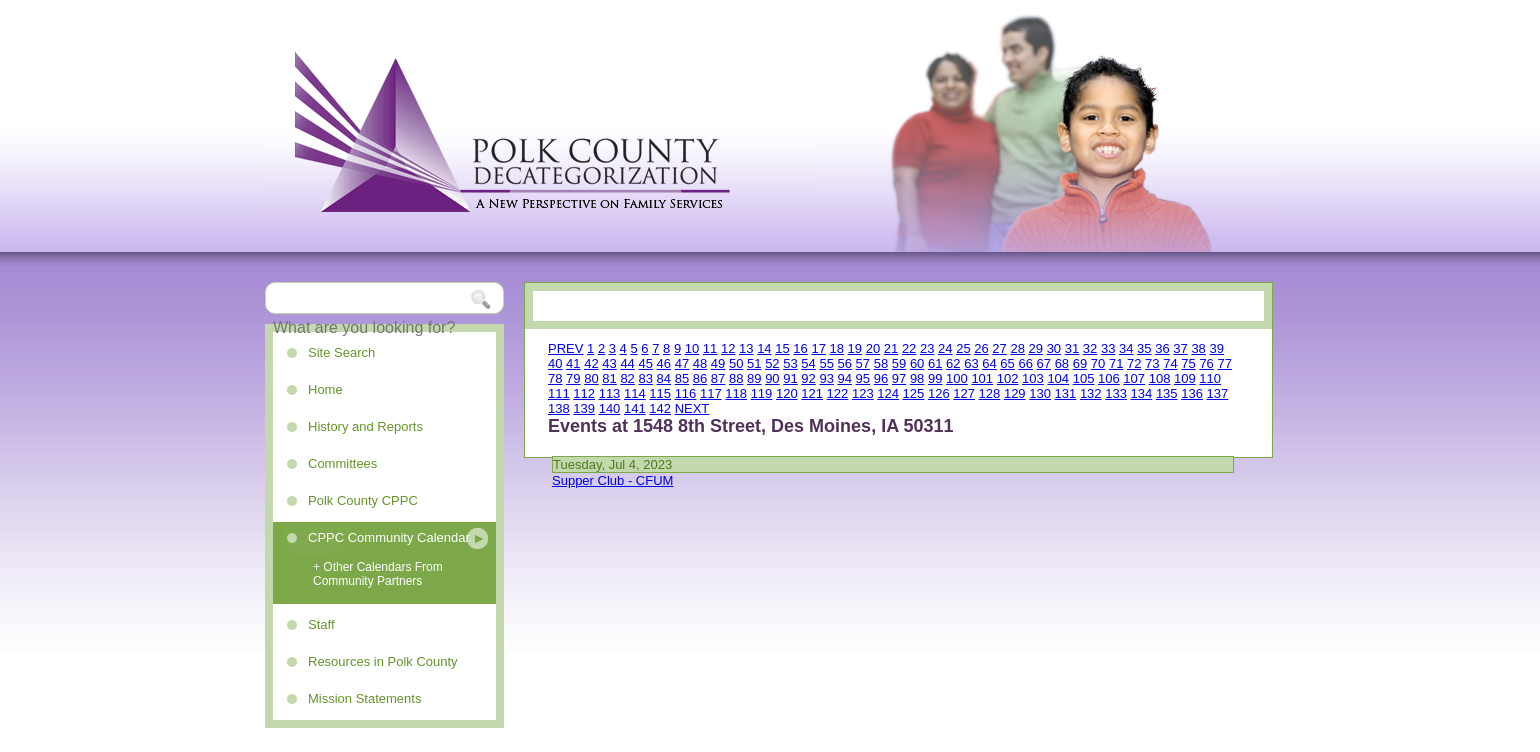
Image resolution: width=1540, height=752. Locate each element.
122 (838, 393)
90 (772, 378)
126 (939, 393)
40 (555, 363)
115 (660, 393)
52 (772, 363)
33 (1108, 348)
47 (682, 363)
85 (682, 378)
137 (1218, 393)
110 (1210, 378)
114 (635, 393)
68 (1062, 363)
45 (645, 363)
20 (873, 348)
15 (782, 348)
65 (1007, 363)
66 (1025, 363)
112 (584, 393)
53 (790, 363)
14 (764, 348)
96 (881, 378)
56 (845, 363)
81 (609, 378)
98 (917, 378)
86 (700, 378)
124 (888, 393)
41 (573, 363)
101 (982, 378)
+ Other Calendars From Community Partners (378, 574)
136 (1192, 393)
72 (1134, 363)
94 (845, 378)
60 (917, 363)
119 (762, 393)
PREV (565, 348)
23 (927, 348)
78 (555, 378)
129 (1015, 393)
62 (953, 363)
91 (790, 378)
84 (664, 378)
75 (1188, 363)
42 (591, 363)
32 (1090, 348)
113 (610, 393)
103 (1033, 378)
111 (559, 393)
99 (935, 378)
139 (584, 408)
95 (863, 378)
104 (1058, 378)
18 (837, 348)
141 (635, 408)
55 (826, 363)
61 (935, 363)
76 (1206, 363)
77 (1224, 363)
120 (787, 393)
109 (1185, 378)
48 (700, 363)
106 (1109, 378)
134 (1142, 393)
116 (686, 393)
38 (1198, 348)
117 (711, 393)
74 (1170, 363)
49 (718, 363)
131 (1066, 393)
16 (800, 348)
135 (1167, 393)
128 (990, 393)
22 (909, 348)
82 (627, 378)
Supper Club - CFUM (612, 480)
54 (808, 363)
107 (1134, 378)
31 (1072, 348)
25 (963, 348)
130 (1040, 393)
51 (754, 363)
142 (660, 408)
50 (736, 363)
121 (812, 393)
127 (964, 393)
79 (573, 378)
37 (1180, 348)
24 (945, 348)
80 (591, 378)
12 (728, 348)
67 (1044, 363)
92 (808, 378)
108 (1160, 378)
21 (891, 348)
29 (1036, 348)
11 (710, 348)
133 (1116, 393)
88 (736, 378)
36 (1162, 348)
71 (1116, 363)
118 (736, 393)
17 (818, 348)
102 (1008, 378)
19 (855, 348)
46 (664, 363)
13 (746, 348)
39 (1216, 348)
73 (1152, 363)
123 (863, 393)
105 (1084, 378)
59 (899, 363)
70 (1098, 363)
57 (863, 363)
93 (826, 378)
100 (957, 378)
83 (645, 378)
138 (559, 408)
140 (610, 408)
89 (754, 378)
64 (989, 363)
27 (999, 348)
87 (718, 378)
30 (1054, 348)
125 (914, 393)
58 (881, 363)
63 (971, 363)
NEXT (692, 408)
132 (1091, 393)
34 (1126, 348)
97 (899, 378)
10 (692, 348)
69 (1080, 363)
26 (981, 348)
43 (609, 363)
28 (1017, 348)
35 (1144, 348)
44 (627, 363)
